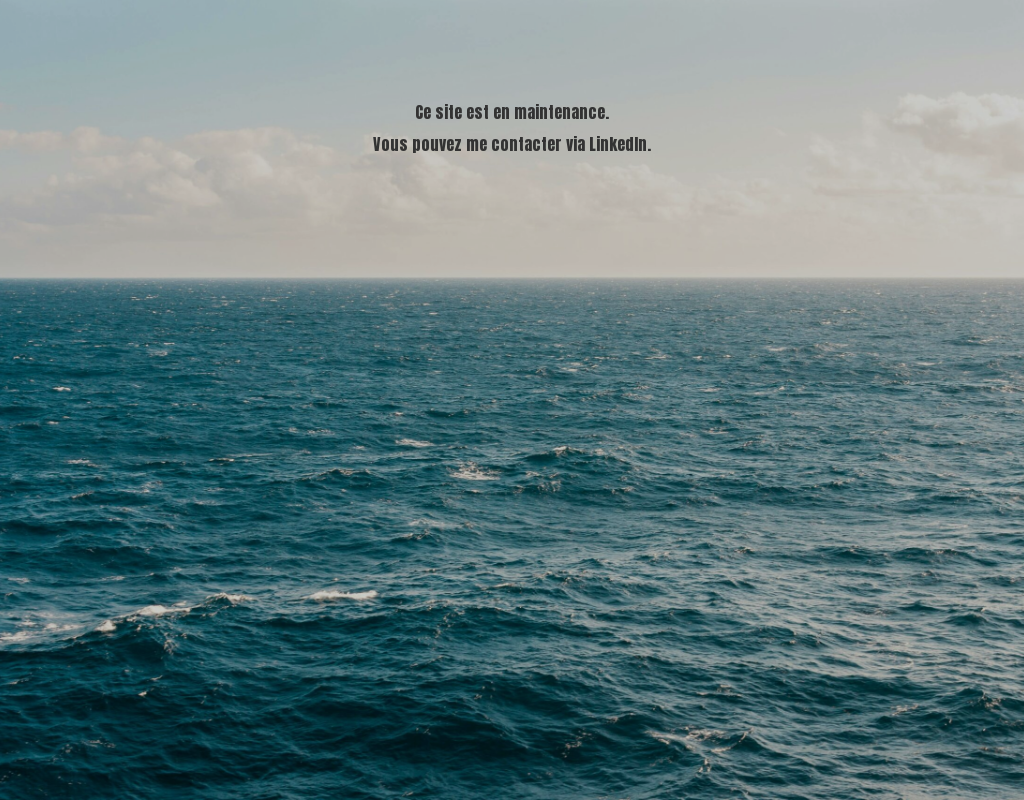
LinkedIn (618, 144)
